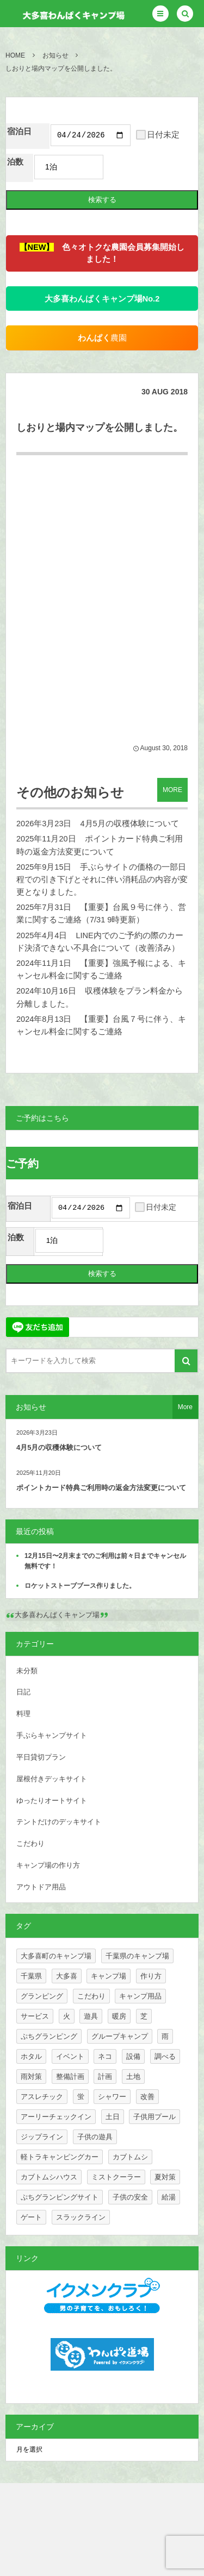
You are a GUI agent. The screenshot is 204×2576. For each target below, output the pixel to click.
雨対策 (31, 2079)
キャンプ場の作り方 (48, 1868)
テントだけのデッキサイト (58, 1825)
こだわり (30, 1847)
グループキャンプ (119, 2039)
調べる (165, 2059)
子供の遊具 (95, 2139)
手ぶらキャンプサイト (51, 1739)
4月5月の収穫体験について (129, 825)
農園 (102, 339)
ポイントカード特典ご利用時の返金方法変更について (101, 1491)
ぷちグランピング (49, 2039)
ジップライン (42, 2139)
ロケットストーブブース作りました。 (79, 1588)
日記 (23, 1695)
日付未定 (158, 136)
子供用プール (154, 2119)
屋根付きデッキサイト (51, 1781)
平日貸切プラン (41, 1760)
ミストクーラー (116, 2180)
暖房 (119, 2019)
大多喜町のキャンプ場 (56, 1959)
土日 (113, 2119)
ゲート (31, 2220)
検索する (102, 201)
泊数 (15, 163)
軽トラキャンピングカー (59, 2160)
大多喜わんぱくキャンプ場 (57, 1617)
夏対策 (165, 2180)
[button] (160, 13)
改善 (147, 2099)
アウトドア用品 (41, 1890)
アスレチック (42, 2099)
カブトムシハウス (49, 2180)
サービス (35, 2019)
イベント (70, 2059)
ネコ (105, 2059)
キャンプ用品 (140, 1999)
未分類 (27, 1673)
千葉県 (31, 1979)
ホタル (31, 2059)
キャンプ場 (108, 1979)
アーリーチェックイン (56, 2119)
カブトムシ (130, 2160)
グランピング (42, 1999)
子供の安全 (130, 2200)
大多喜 (66, 1979)
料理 (23, 1717)
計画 (105, 2079)
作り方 (151, 1979)
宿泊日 (19, 131)
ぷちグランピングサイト (59, 2200)
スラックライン (81, 2220)
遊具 (91, 2019)
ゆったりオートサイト (51, 1803)
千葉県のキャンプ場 (137, 1959)
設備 (133, 2059)
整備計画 (70, 2079)
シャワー (112, 2099)
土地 (133, 2079)
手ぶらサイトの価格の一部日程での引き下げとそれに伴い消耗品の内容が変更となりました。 (102, 881)
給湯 (169, 2200)
